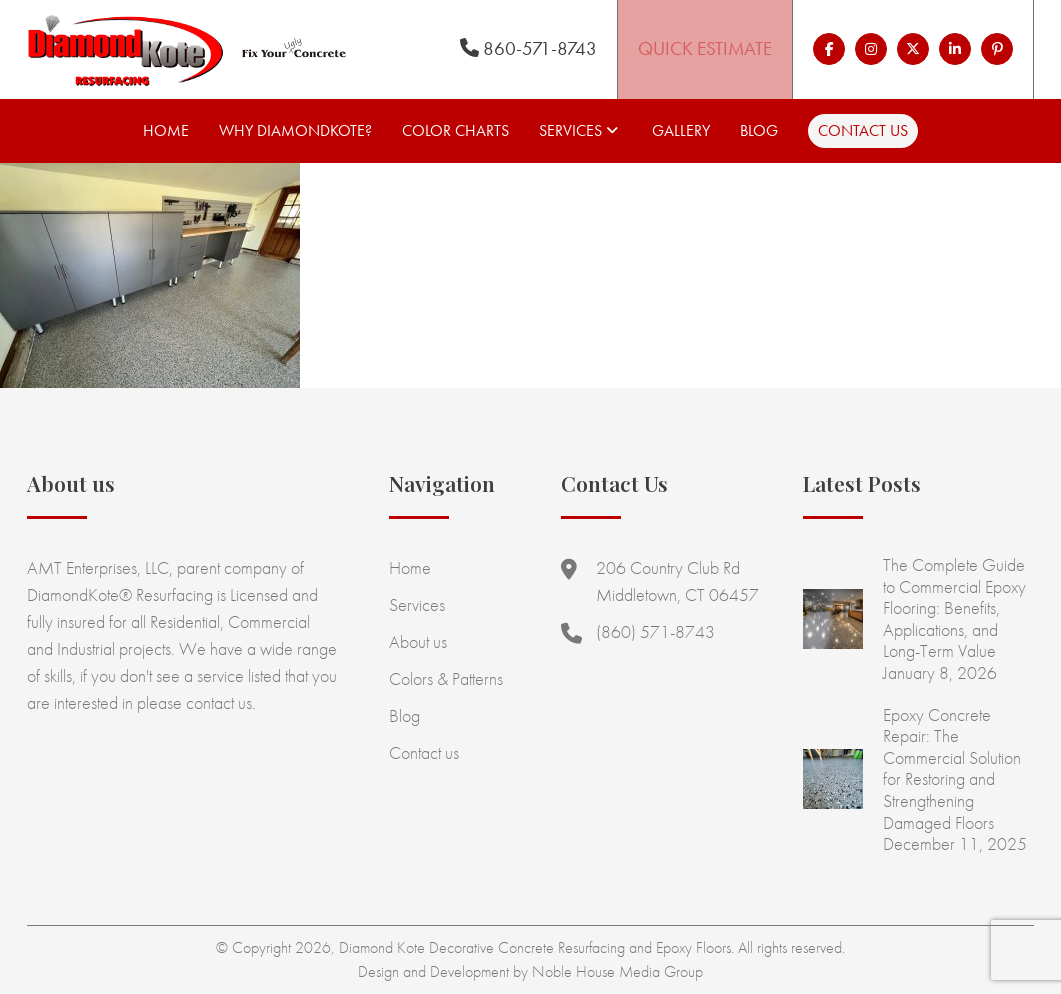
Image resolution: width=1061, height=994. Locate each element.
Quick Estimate (705, 48)
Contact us (863, 130)
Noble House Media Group (617, 971)
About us (418, 641)
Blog (759, 130)
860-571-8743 (528, 48)
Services (570, 130)
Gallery (681, 130)
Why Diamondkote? (295, 130)
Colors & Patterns (446, 678)
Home (166, 130)
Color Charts (455, 130)
